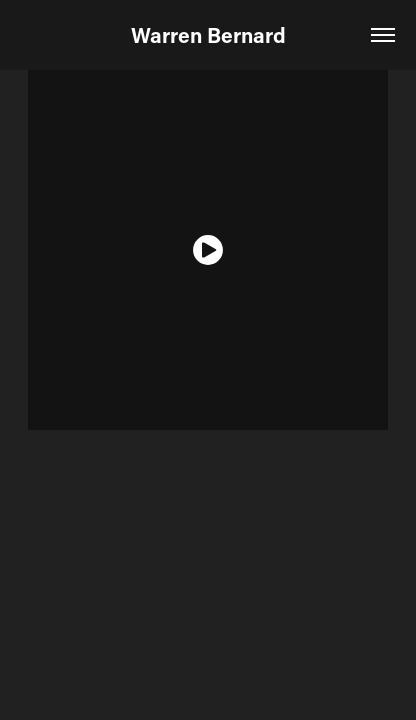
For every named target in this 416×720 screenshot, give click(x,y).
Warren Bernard (208, 35)
